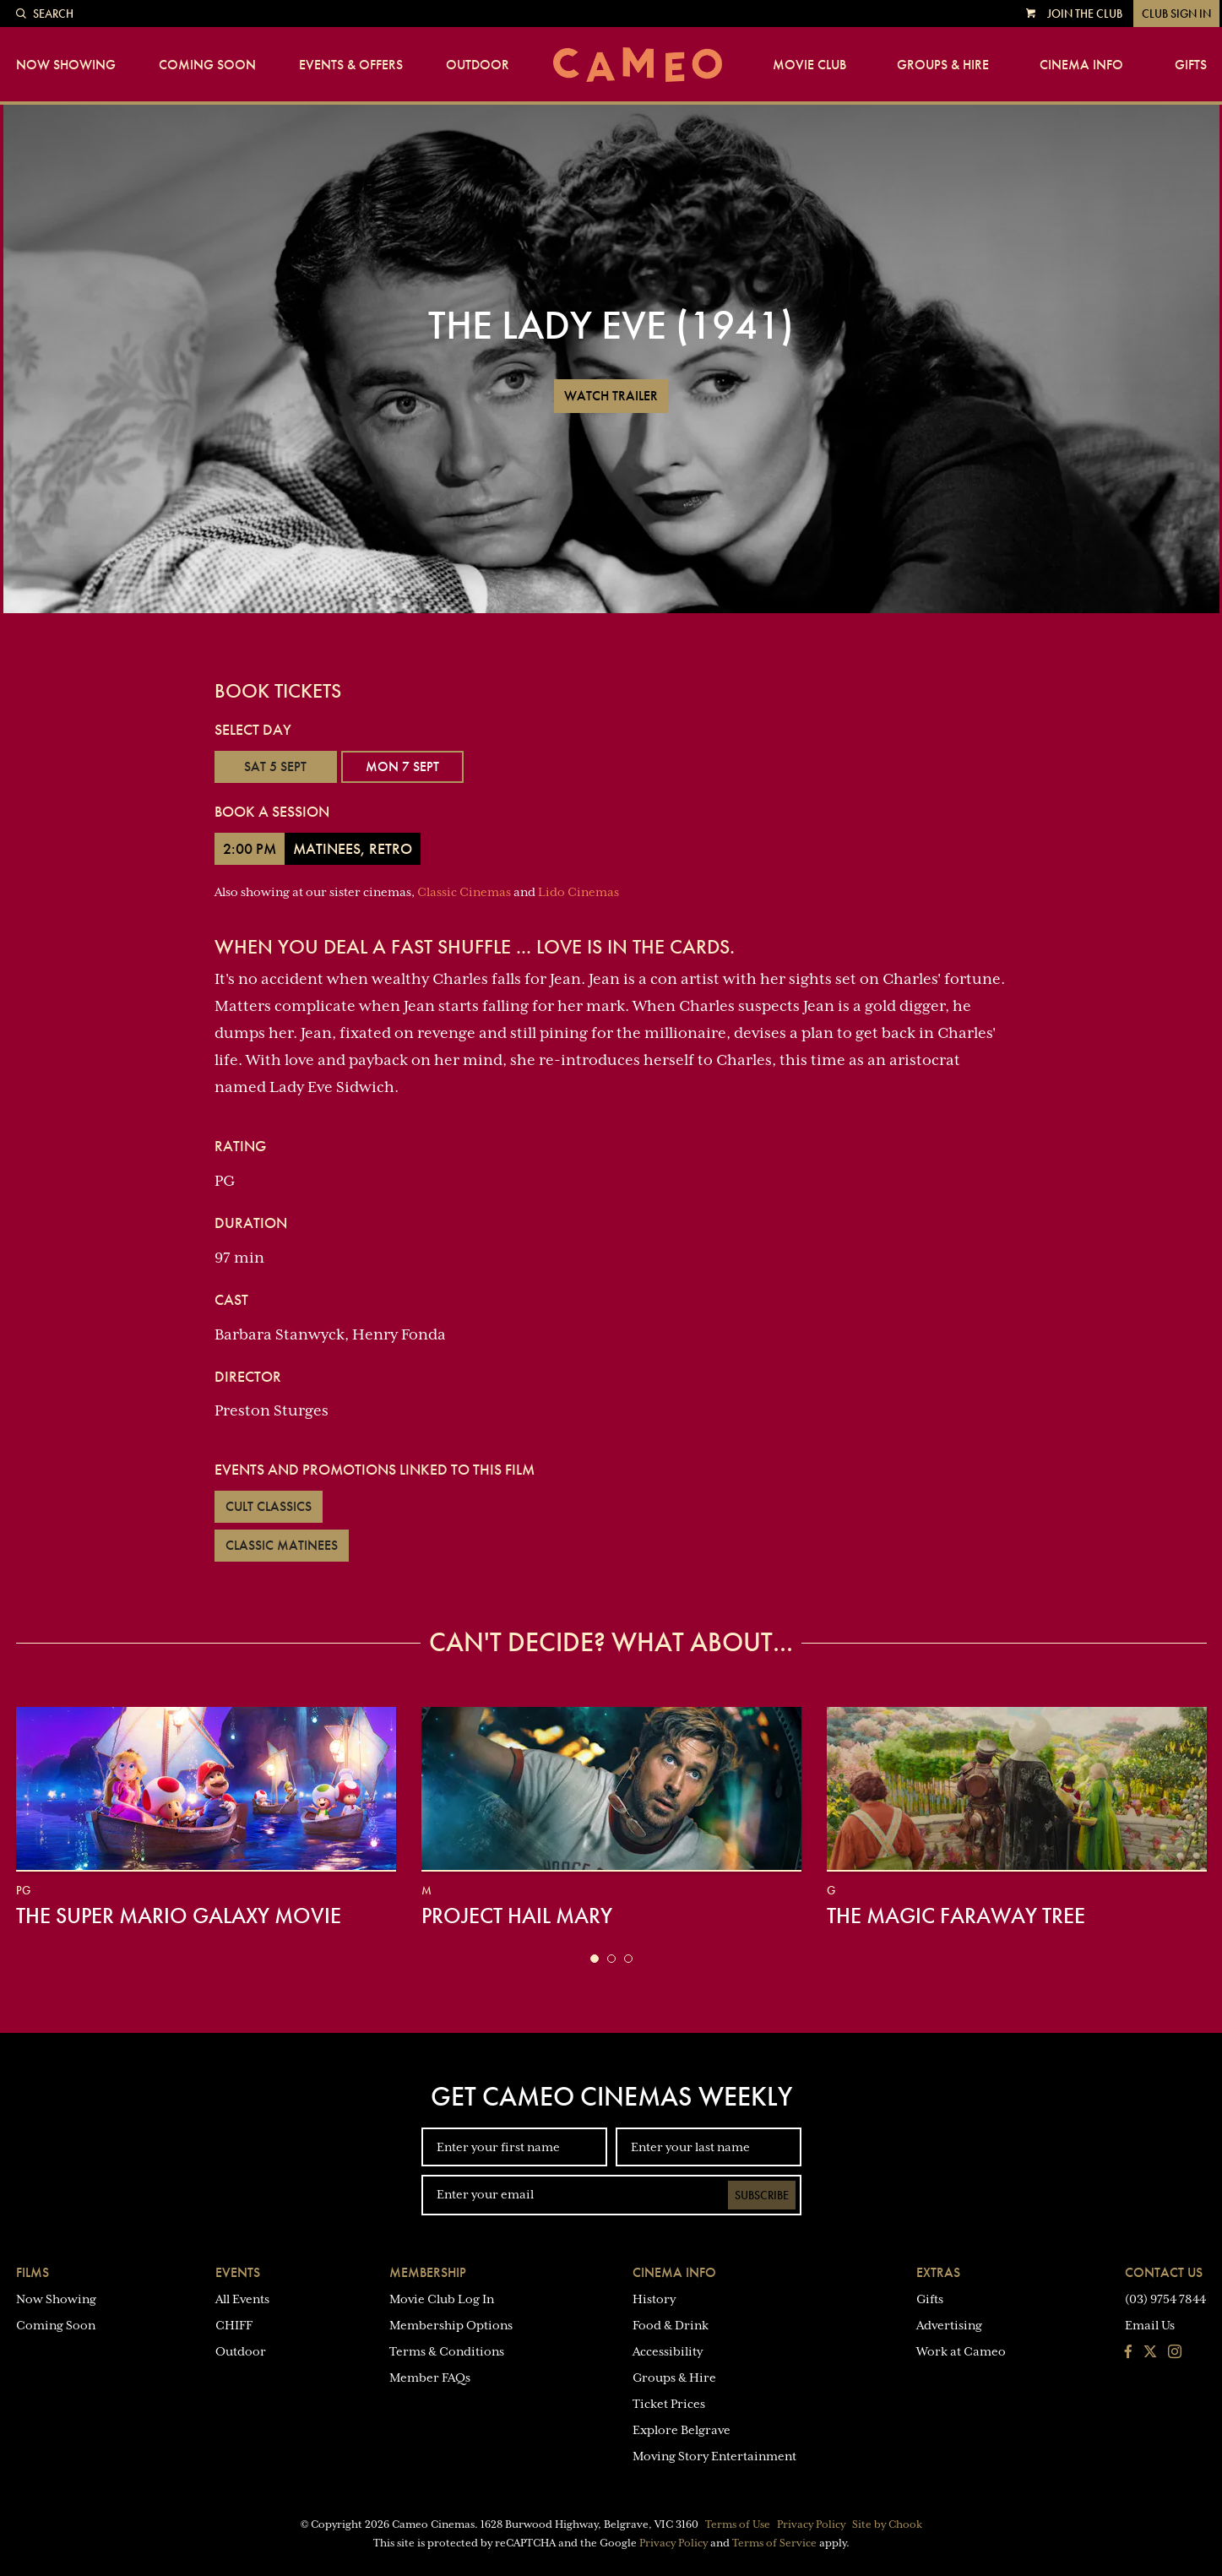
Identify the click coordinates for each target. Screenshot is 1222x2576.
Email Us (1150, 2325)
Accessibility (668, 2351)
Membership (427, 2272)
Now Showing (66, 65)
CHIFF (234, 2325)
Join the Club (1084, 13)
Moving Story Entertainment (714, 2456)
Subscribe (762, 2195)
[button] (594, 1958)
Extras (938, 2272)
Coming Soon (207, 65)
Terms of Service (774, 2543)
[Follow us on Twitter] (1150, 2353)
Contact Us (1164, 2272)
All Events (242, 2299)
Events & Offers (351, 65)
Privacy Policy (811, 2524)
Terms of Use (737, 2524)
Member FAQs (429, 2377)
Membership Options (451, 2325)
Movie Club (809, 65)
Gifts (1191, 65)
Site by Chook (887, 2524)
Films (32, 2272)
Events (237, 2272)
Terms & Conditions (446, 2351)
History (654, 2299)
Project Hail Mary (516, 1915)
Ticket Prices (669, 2403)
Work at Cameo (961, 2351)
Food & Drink (671, 2325)
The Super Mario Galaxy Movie (178, 1915)
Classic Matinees (281, 1545)
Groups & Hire (943, 65)
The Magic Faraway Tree (956, 1915)
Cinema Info (1081, 65)
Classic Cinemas (464, 892)
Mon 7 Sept (402, 766)
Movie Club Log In (441, 2299)
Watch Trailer (611, 396)
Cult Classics (268, 1506)
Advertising (949, 2325)
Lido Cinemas (578, 892)
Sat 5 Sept (275, 766)
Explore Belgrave (681, 2430)
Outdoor (477, 65)
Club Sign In (1176, 13)
